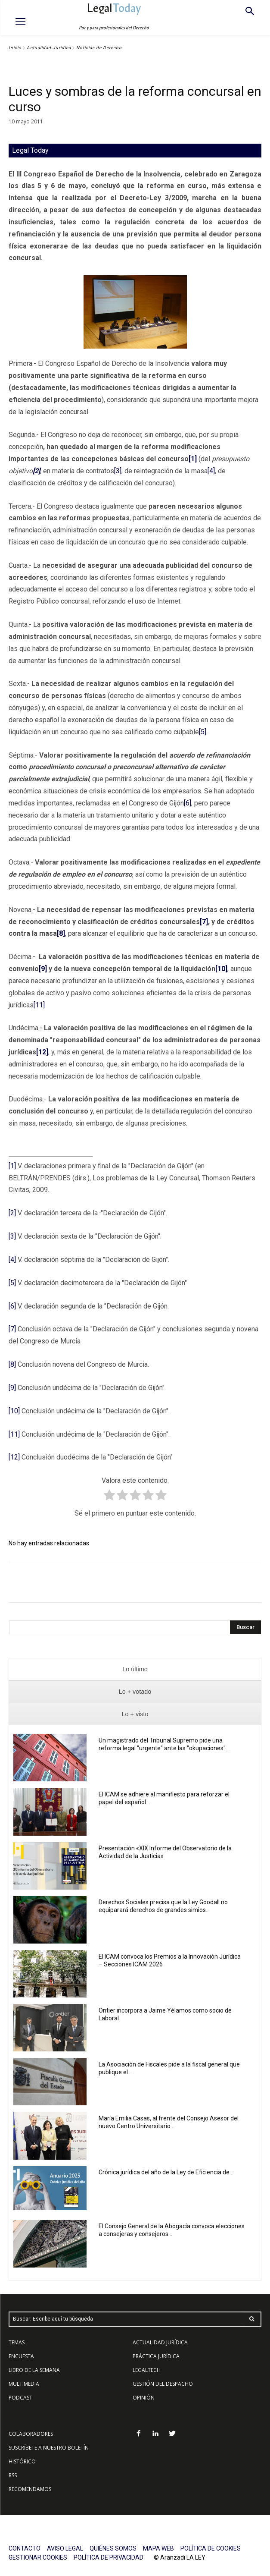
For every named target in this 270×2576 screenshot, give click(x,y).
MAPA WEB (158, 2548)
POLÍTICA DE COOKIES (210, 2548)
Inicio (15, 47)
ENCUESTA (21, 2356)
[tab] (135, 1669)
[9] (12, 1388)
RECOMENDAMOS (30, 2489)
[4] (211, 471)
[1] (12, 1166)
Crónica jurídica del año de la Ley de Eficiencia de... (166, 2172)
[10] (14, 1411)
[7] (12, 1329)
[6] (187, 803)
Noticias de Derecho (99, 47)
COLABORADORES (31, 2434)
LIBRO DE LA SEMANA (34, 2370)
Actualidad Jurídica (49, 47)
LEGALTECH (147, 2370)
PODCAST (20, 2397)
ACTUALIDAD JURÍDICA (160, 2342)
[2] (12, 1213)
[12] (14, 1457)
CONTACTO (24, 2548)
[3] (117, 471)
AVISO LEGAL (65, 2548)
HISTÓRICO (22, 2461)
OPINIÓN (144, 2397)
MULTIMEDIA (24, 2383)
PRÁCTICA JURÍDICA (156, 2356)
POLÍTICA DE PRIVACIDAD (108, 2557)
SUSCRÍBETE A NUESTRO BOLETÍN (49, 2447)
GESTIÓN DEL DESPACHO (163, 2383)
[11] (39, 1005)
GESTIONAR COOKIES (38, 2557)
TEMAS (17, 2342)
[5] (202, 732)
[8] (12, 1364)
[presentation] (135, 1669)
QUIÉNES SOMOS (113, 2548)
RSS (13, 2475)
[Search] (245, 1627)
